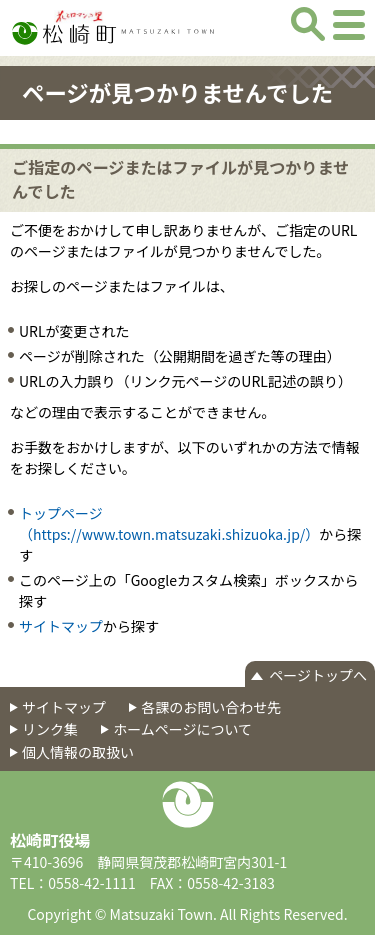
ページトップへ (318, 675)
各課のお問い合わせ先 (211, 707)
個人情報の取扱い (78, 752)
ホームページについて (182, 729)
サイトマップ (61, 626)
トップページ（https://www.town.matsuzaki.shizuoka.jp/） (169, 523)
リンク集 (50, 729)
